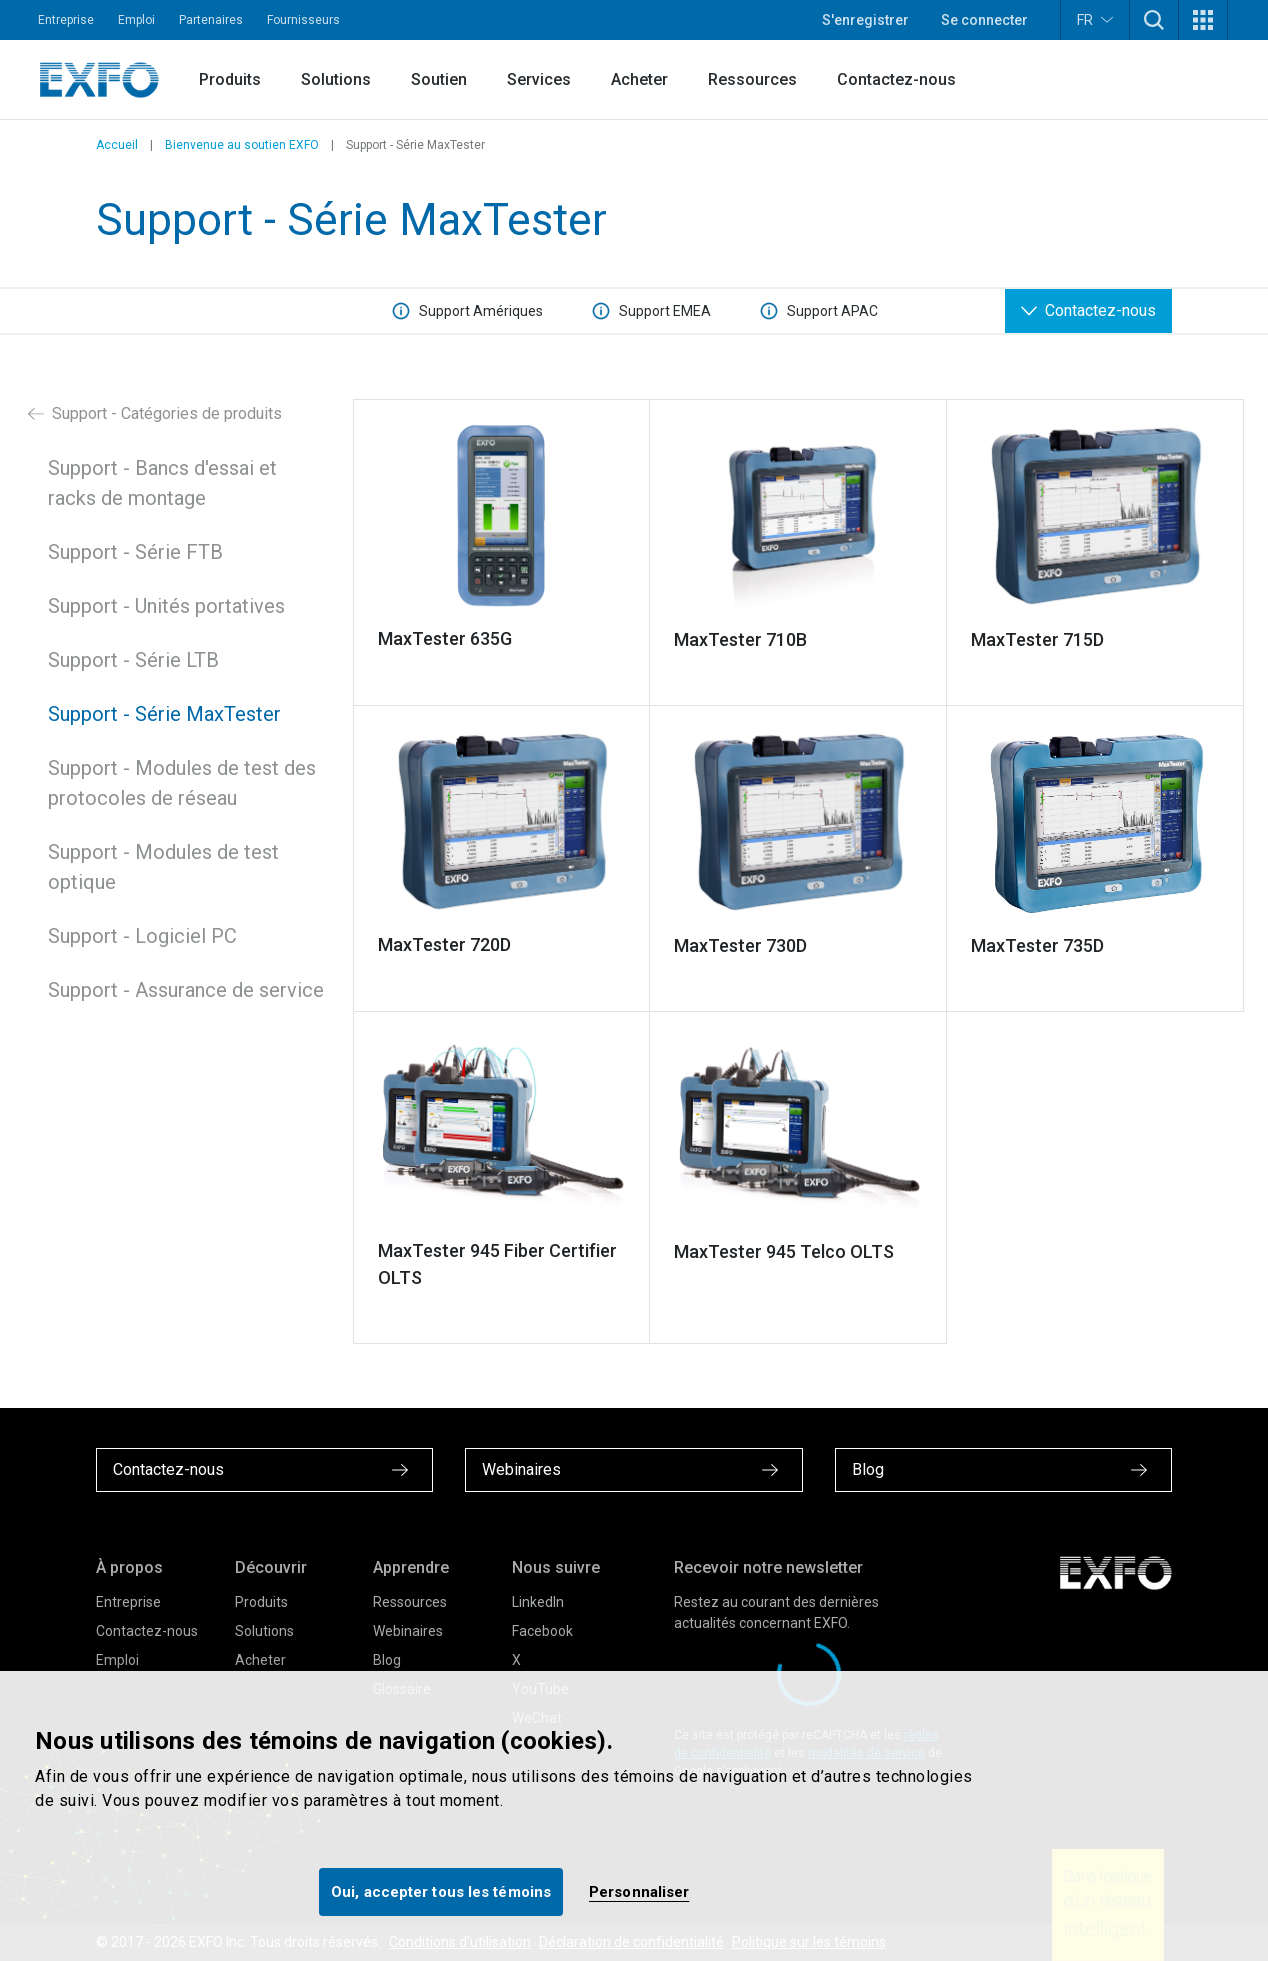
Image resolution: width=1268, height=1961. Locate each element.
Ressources (752, 79)
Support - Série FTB (135, 552)
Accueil (117, 145)
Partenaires (211, 20)
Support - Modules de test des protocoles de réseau (182, 783)
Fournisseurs (303, 20)
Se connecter (984, 20)
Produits (230, 79)
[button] (1154, 20)
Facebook (542, 1631)
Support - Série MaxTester (164, 714)
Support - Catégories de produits (155, 414)
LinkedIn (538, 1602)
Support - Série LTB (133, 660)
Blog (387, 1660)
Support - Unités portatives (166, 606)
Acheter (639, 79)
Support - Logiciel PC (142, 936)
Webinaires (408, 1631)
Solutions (336, 79)
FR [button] (1095, 19)
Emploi (136, 20)
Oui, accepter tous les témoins (441, 1892)
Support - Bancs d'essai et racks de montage (162, 483)
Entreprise (66, 20)
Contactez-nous (896, 79)
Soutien (439, 79)
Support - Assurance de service (186, 990)
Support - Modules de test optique (163, 867)
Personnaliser (639, 1892)
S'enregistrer (865, 20)
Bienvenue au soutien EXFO (242, 145)
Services (539, 79)
